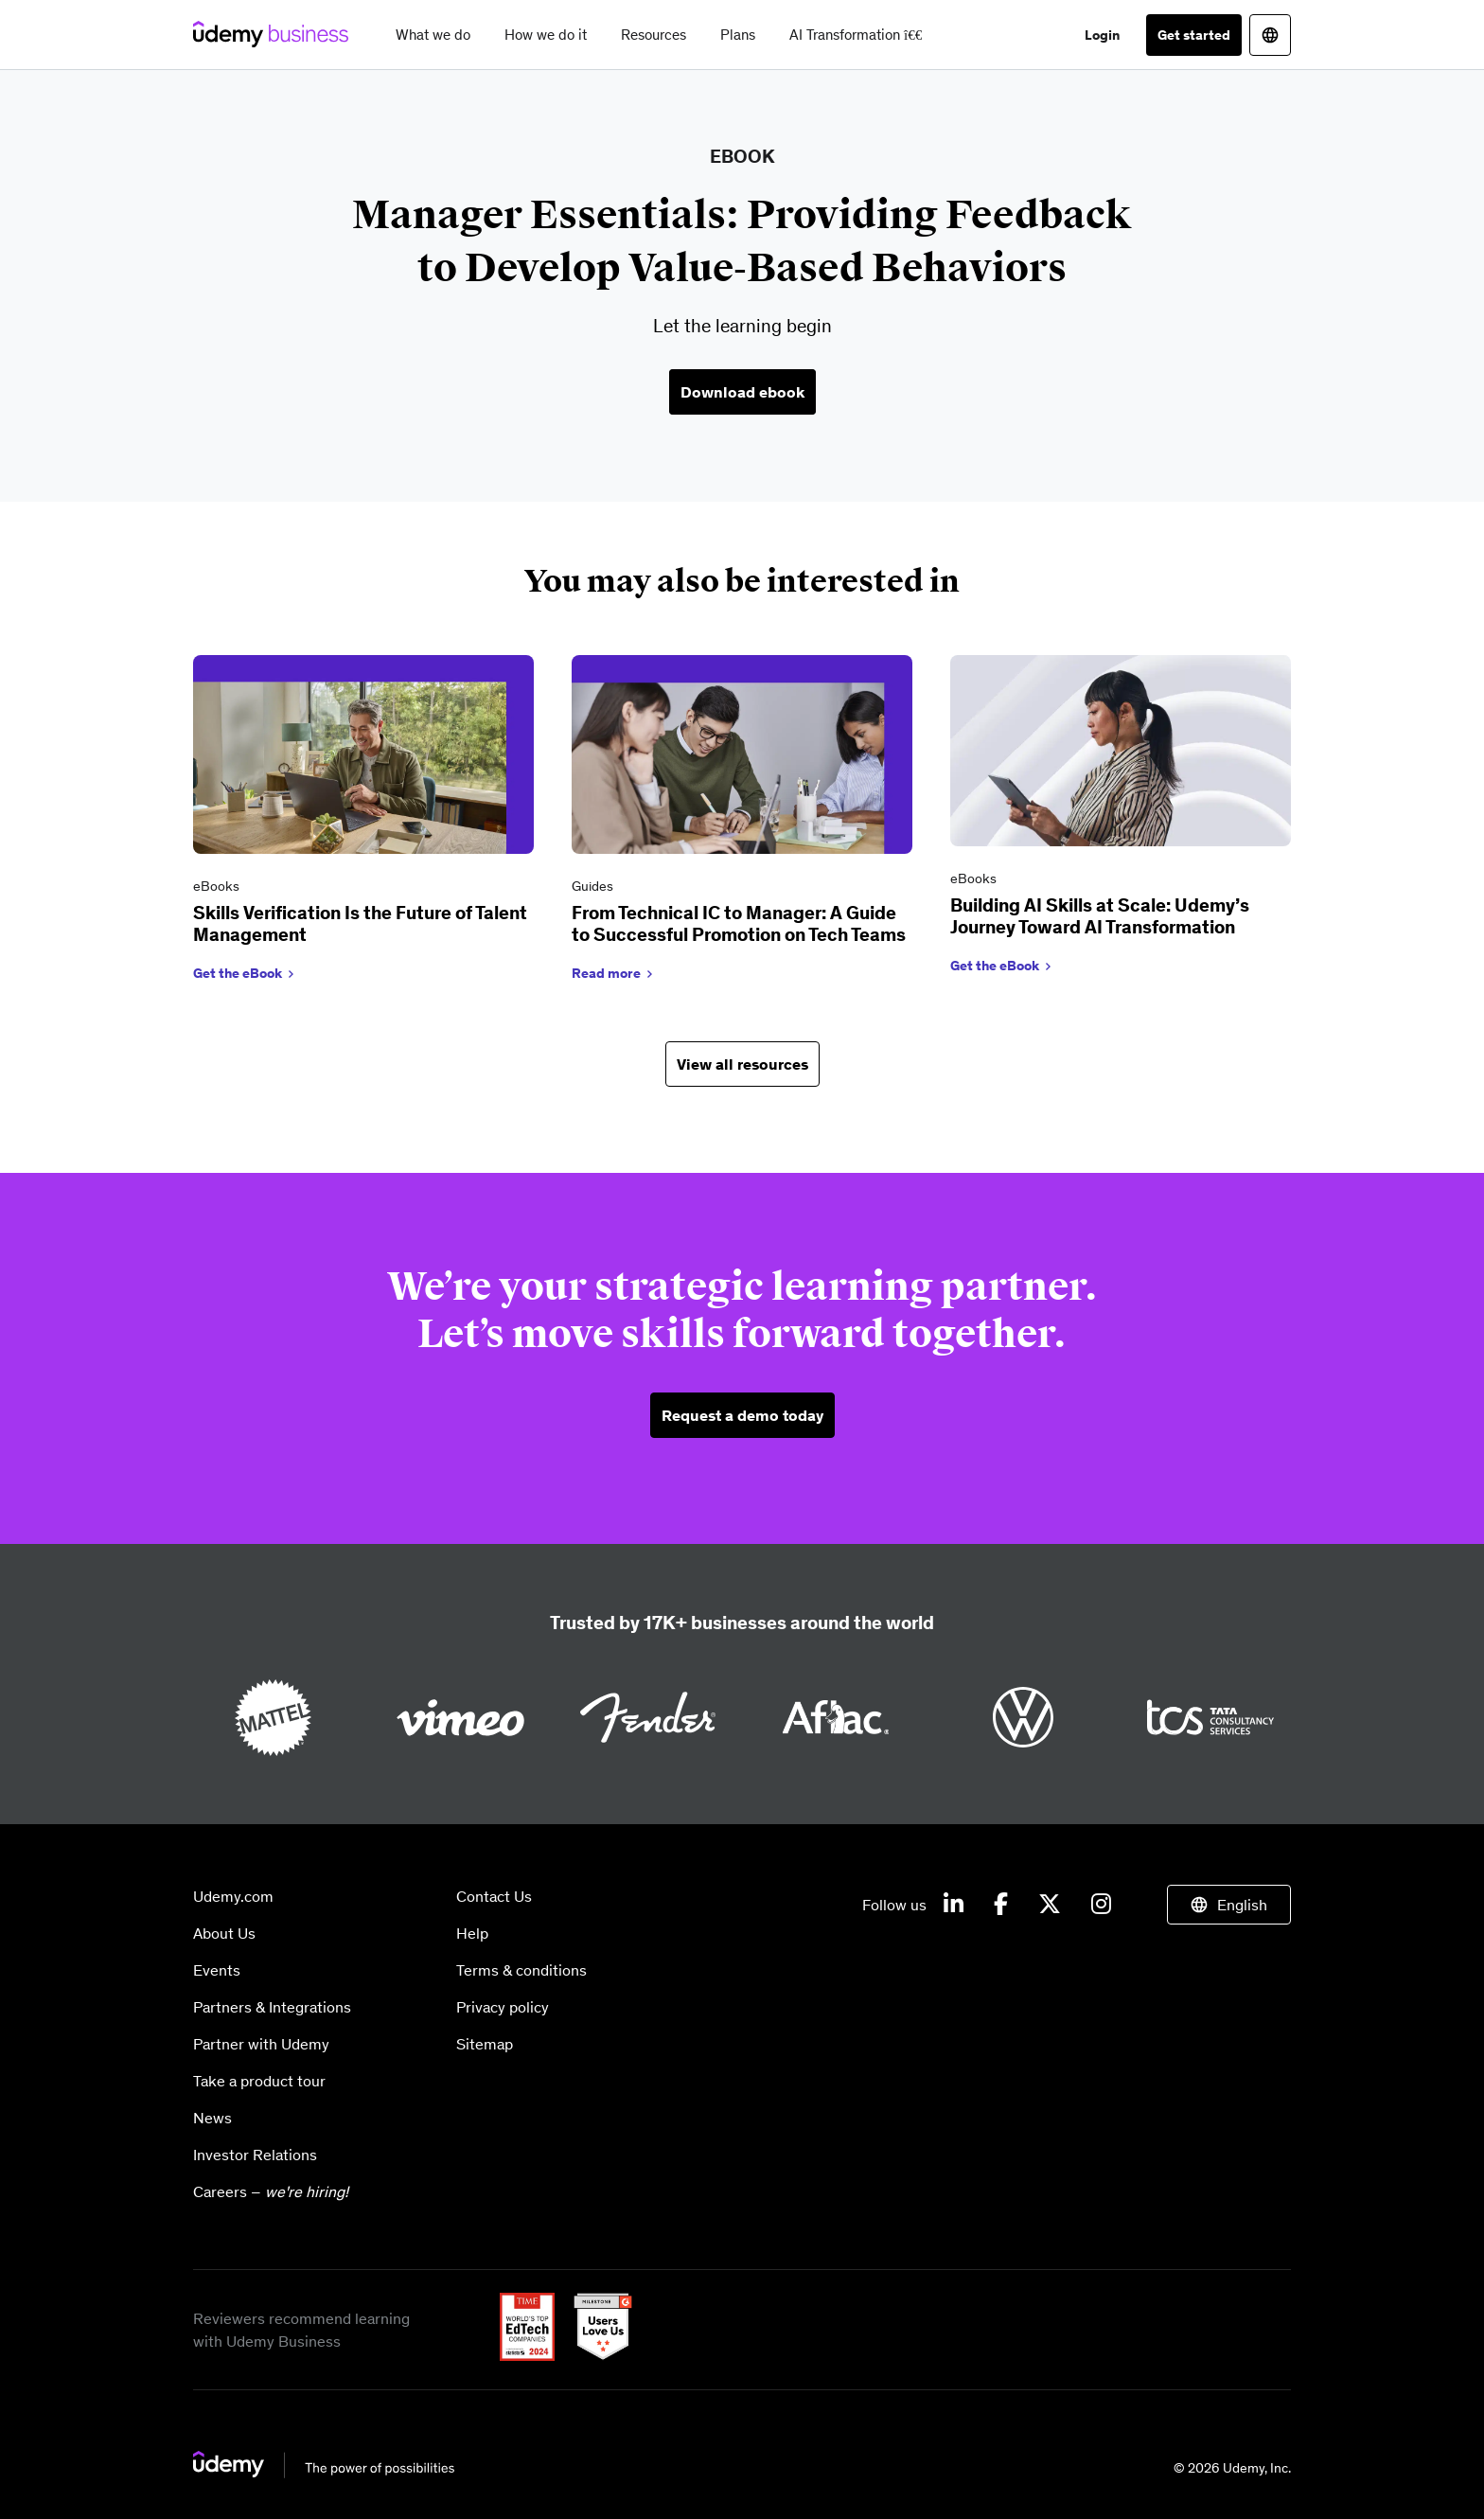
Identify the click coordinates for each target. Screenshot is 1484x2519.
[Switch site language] (1270, 35)
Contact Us (494, 1896)
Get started (1193, 35)
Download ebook (742, 391)
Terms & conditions (521, 1969)
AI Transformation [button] (855, 35)
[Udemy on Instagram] (1101, 1905)
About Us (224, 1933)
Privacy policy (502, 2006)
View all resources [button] (742, 1064)
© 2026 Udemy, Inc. (1232, 2467)
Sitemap (484, 2043)
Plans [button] (737, 35)
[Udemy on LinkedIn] (953, 1905)
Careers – (270, 2191)
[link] (363, 822)
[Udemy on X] (1049, 1905)
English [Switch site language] (1242, 1904)
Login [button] (1102, 35)
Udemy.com (233, 1896)
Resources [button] (653, 35)
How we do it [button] (545, 35)
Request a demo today (742, 1415)
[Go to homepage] (324, 2472)
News (212, 2117)
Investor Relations (255, 2154)
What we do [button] (433, 35)
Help (472, 1933)
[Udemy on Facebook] (1001, 1905)
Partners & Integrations (272, 2006)
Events (216, 1969)
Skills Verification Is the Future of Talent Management (360, 923)
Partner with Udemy (261, 2043)
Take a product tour (259, 2080)
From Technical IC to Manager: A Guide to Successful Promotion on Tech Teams (739, 923)
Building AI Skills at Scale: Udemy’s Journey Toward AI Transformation (1099, 916)
